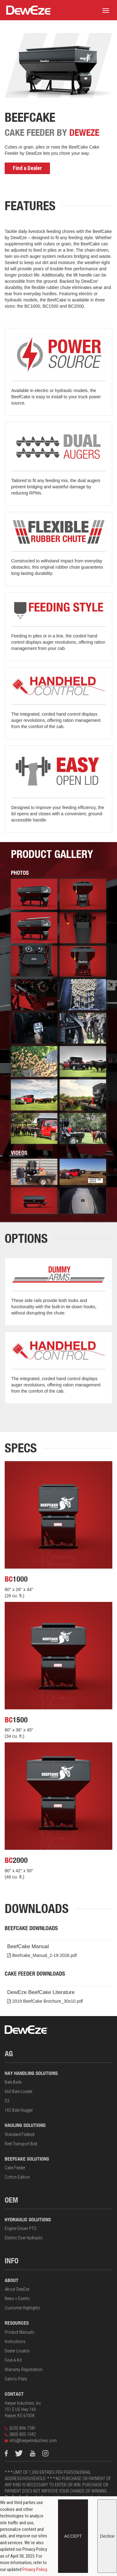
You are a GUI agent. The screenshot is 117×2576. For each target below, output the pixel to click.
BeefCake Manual (59, 1951)
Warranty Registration (23, 2369)
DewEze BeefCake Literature (59, 1996)
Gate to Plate (16, 2378)
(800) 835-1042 (20, 2434)
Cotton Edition (17, 2177)
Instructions (15, 2341)
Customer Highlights (22, 2307)
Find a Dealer (27, 168)
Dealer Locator (17, 2350)
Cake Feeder (15, 2167)
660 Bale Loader (18, 2091)
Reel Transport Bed (21, 2143)
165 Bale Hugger (19, 2110)
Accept (73, 2536)
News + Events (17, 2298)
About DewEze (17, 2289)
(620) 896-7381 (20, 2428)
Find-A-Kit (13, 2360)
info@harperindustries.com (31, 2440)
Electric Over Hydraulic (23, 2237)
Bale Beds (13, 2082)
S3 (7, 2100)
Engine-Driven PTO (21, 2228)
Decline (107, 2536)
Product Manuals (19, 2332)
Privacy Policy (34, 2569)
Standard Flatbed (19, 2134)
